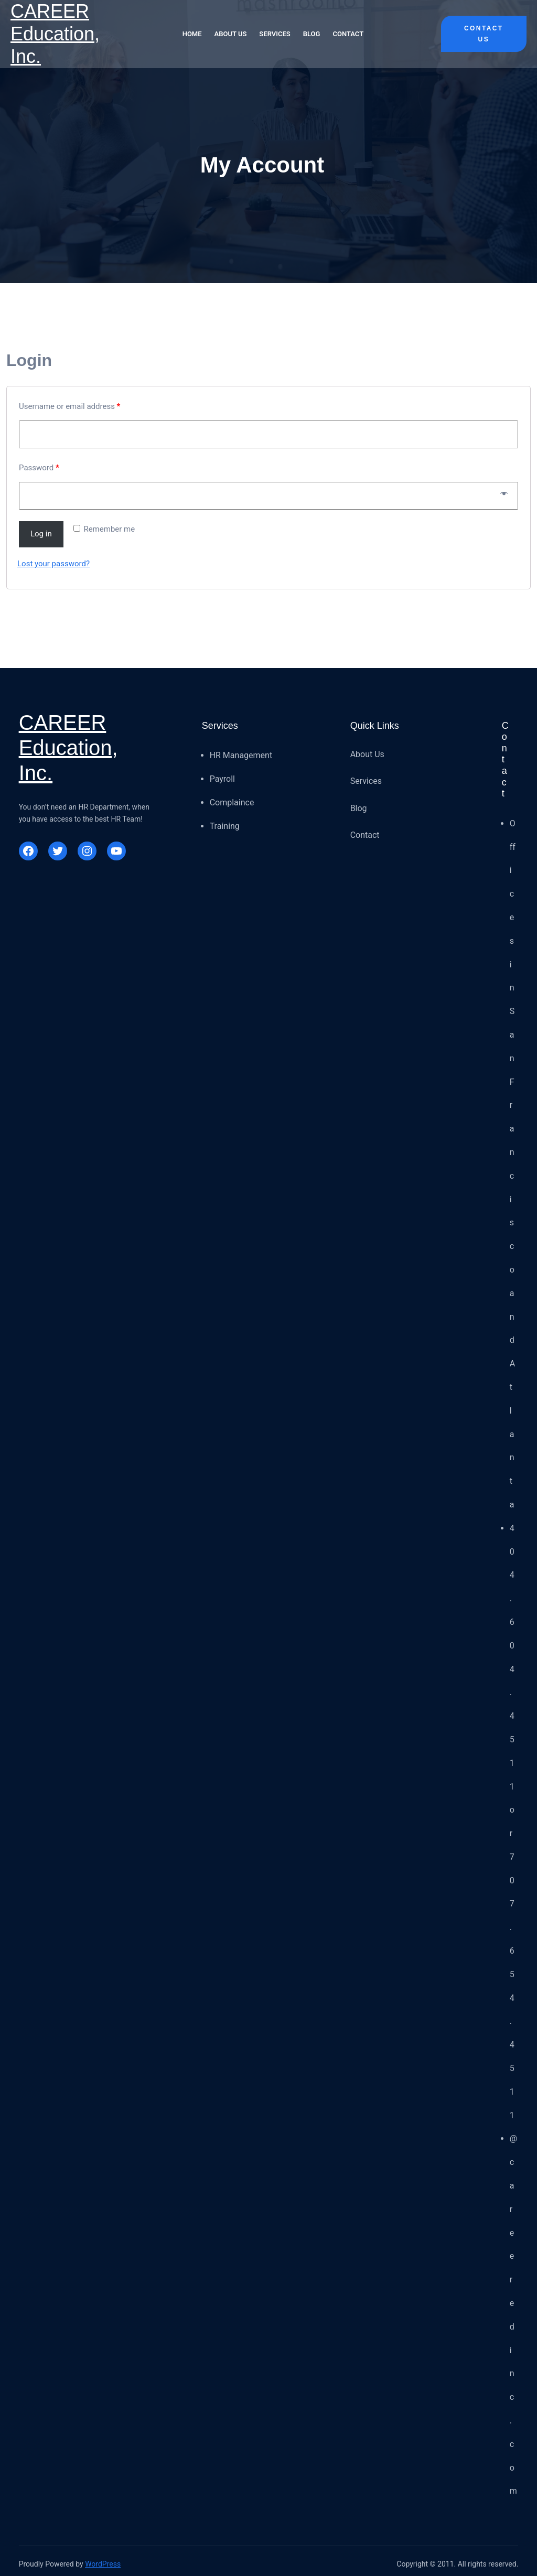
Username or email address (69, 406)
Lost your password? (53, 563)
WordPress (103, 2564)
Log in (41, 533)
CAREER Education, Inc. (55, 34)
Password (39, 467)
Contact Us (483, 33)
